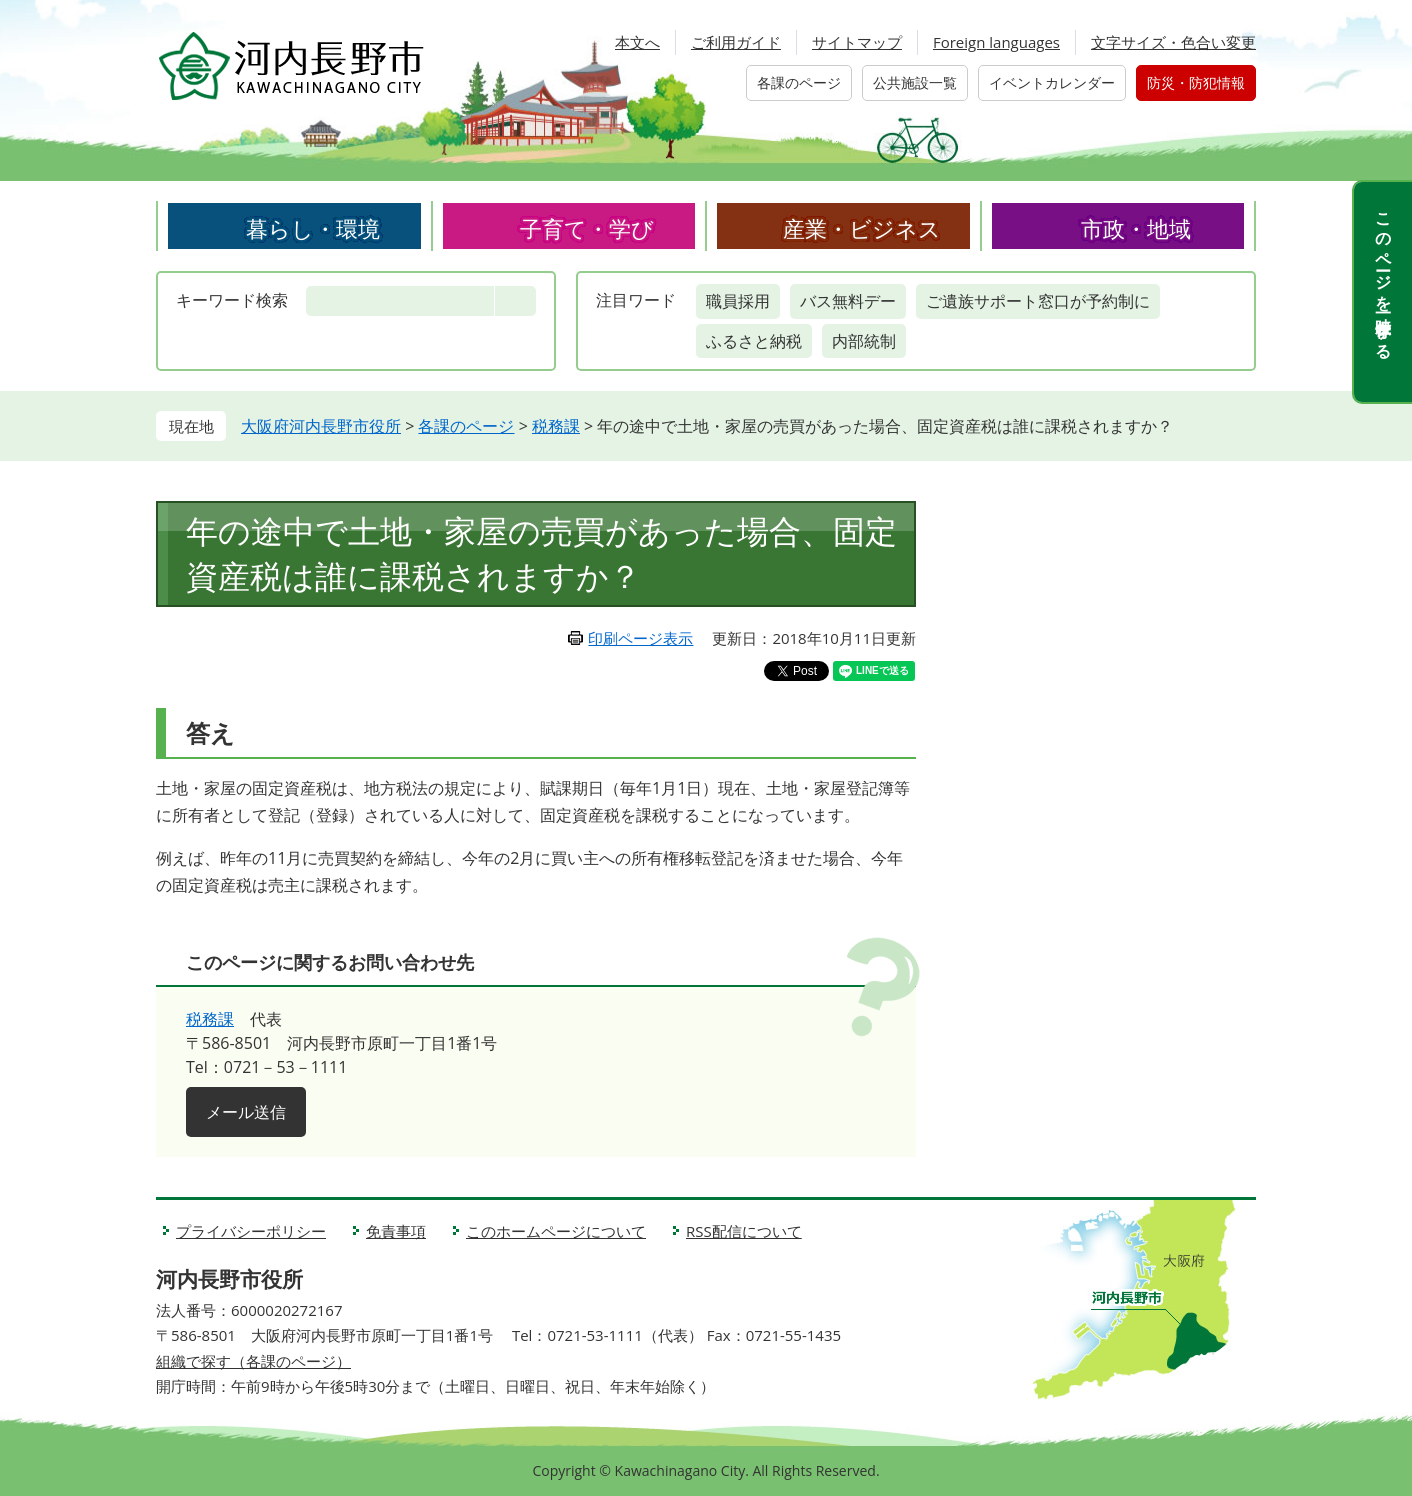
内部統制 (864, 341)
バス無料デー (848, 301)
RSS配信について (744, 1231)
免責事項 (396, 1231)
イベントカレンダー (1052, 82)
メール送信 (246, 1112)
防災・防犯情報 (1196, 82)
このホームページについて (556, 1231)
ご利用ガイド (736, 42)
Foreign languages (996, 42)
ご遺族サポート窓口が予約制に (1038, 301)
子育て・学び (587, 228)
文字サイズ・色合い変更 (1173, 42)
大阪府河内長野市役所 (321, 426)
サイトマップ (857, 42)
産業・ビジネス (862, 228)
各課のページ (799, 82)
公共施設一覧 (915, 82)
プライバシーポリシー (251, 1231)
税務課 (556, 426)
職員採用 (738, 301)
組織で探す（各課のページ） (253, 1361)
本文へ (637, 42)
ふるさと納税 (754, 341)
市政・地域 (1136, 228)
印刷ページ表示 (640, 638)
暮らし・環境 (313, 228)
